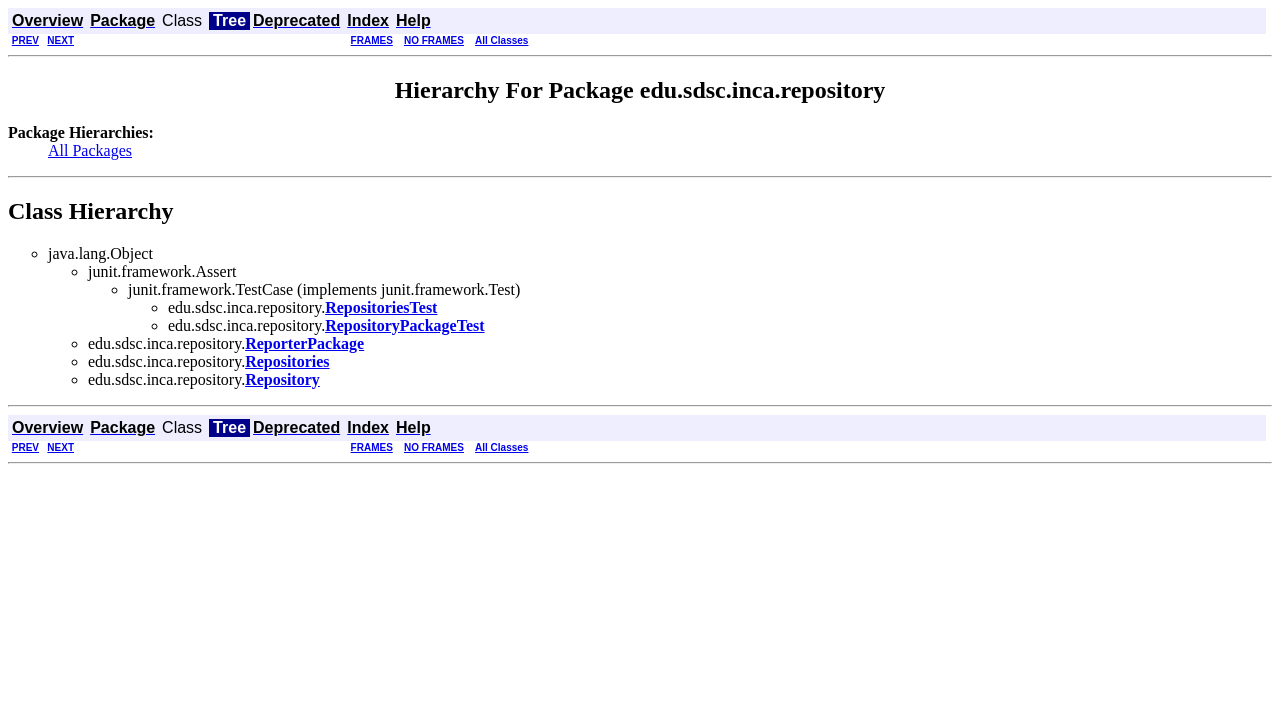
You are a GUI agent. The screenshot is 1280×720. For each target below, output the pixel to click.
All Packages (90, 150)
